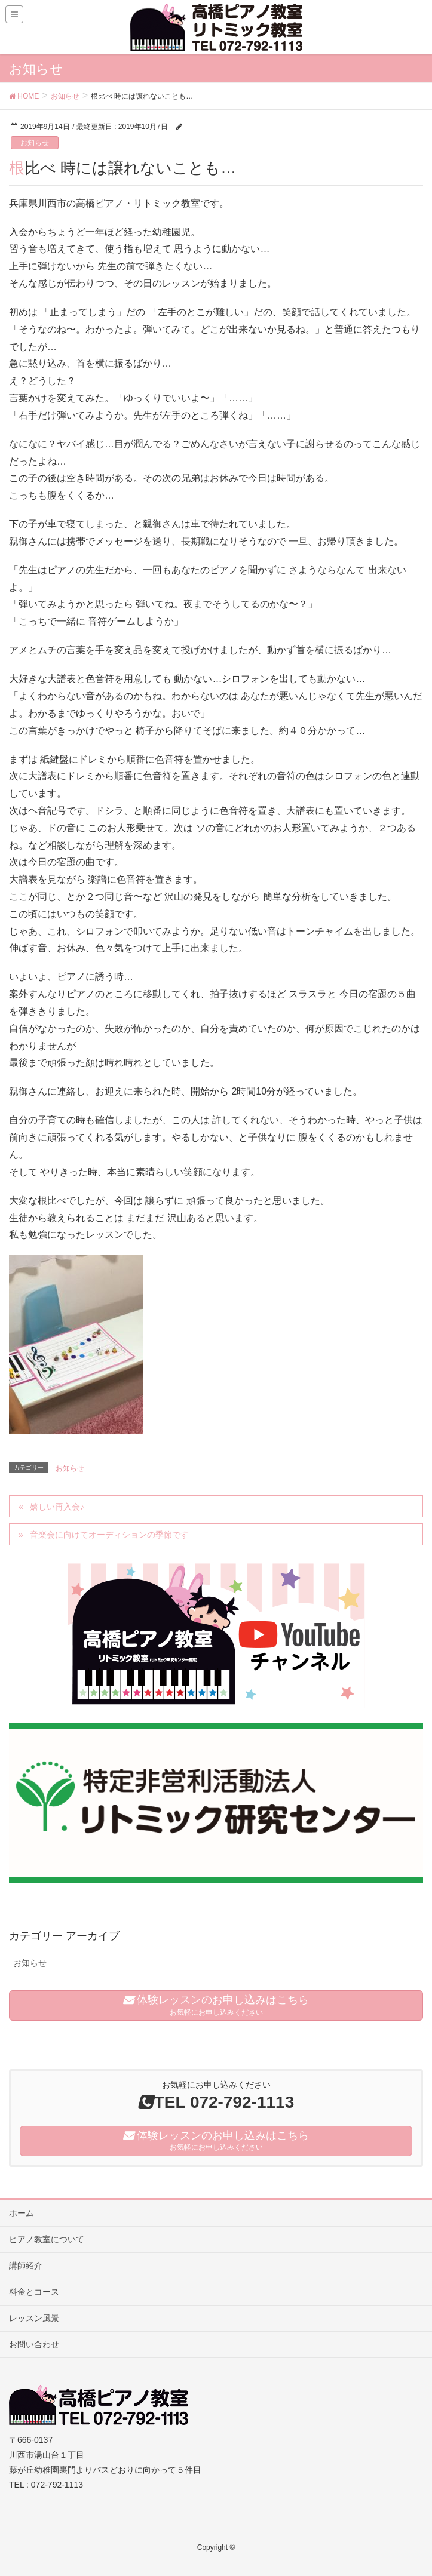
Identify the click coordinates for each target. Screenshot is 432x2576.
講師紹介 (25, 2265)
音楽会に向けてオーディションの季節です (109, 1534)
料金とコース (34, 2292)
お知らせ (34, 143)
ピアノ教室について (46, 2239)
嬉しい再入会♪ (57, 1506)
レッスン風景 (34, 2318)
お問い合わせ (34, 2344)
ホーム (21, 2213)
